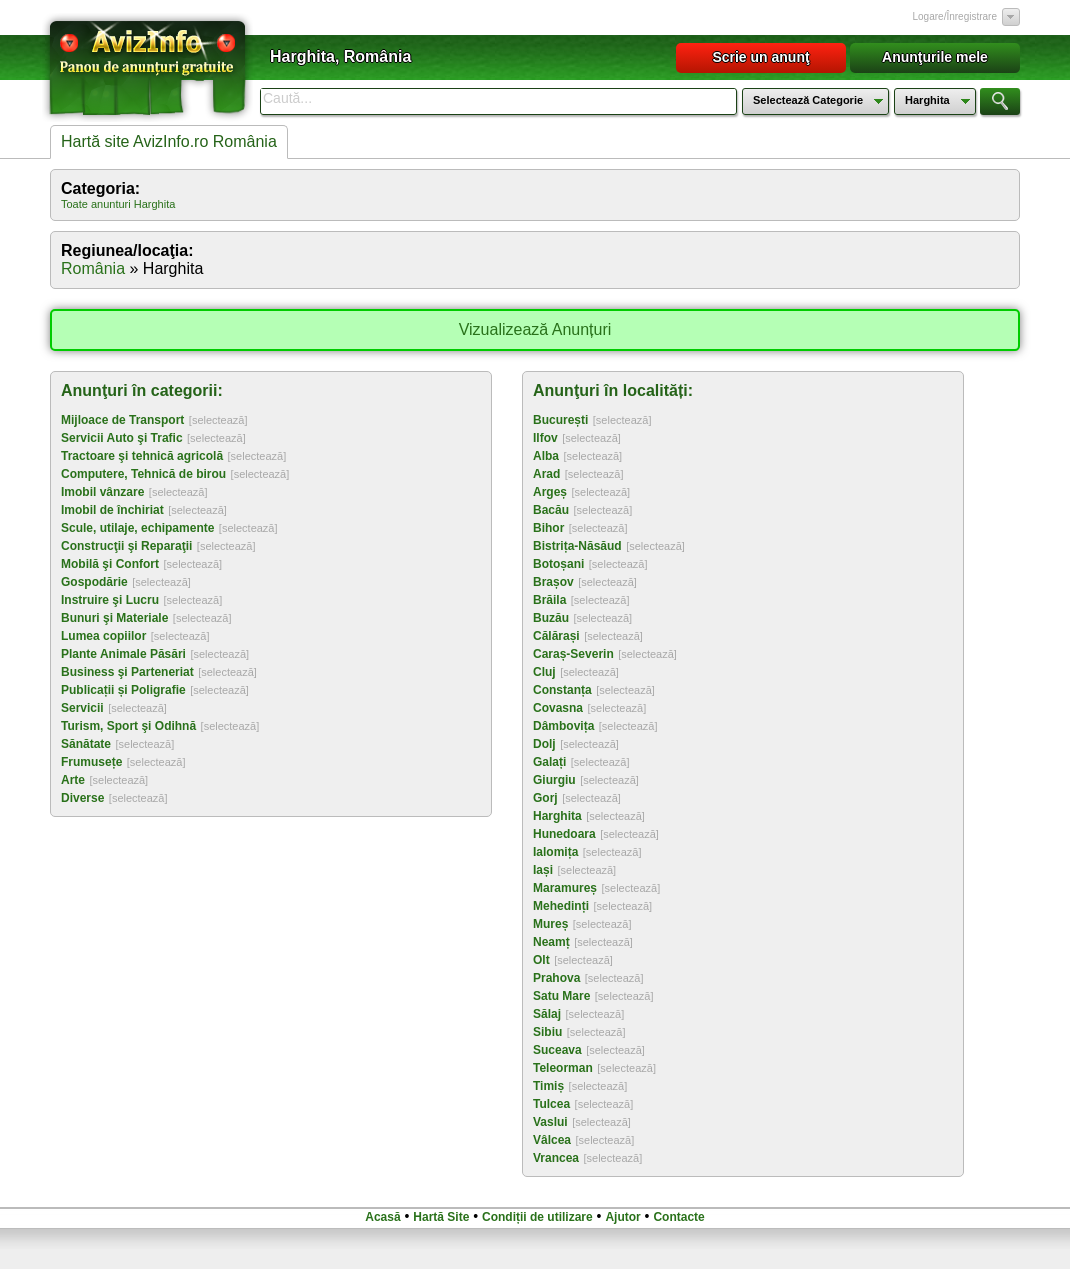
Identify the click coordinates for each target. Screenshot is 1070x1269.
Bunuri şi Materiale (114, 618)
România (93, 268)
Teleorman (563, 1068)
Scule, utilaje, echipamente (137, 528)
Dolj (544, 744)
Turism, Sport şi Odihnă (128, 726)
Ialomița (555, 852)
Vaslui (550, 1122)
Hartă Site (441, 1217)
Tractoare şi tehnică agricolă (142, 456)
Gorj (545, 798)
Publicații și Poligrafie (123, 690)
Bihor (548, 528)
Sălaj (547, 1014)
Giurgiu (554, 780)
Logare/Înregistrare (955, 16)
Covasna (558, 708)
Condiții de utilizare (537, 1217)
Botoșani (558, 564)
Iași (543, 870)
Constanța (562, 690)
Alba (546, 456)
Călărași (556, 636)
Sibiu (547, 1032)
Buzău (551, 618)
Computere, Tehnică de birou (143, 474)
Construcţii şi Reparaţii (126, 546)
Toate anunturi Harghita (118, 204)
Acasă (382, 1217)
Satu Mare (561, 996)
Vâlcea (552, 1140)
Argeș (550, 492)
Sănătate (86, 744)
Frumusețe (91, 762)
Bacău (551, 510)
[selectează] (218, 420)
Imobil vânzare (102, 492)
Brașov (553, 582)
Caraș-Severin (573, 654)
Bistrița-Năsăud (577, 546)
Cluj (544, 672)
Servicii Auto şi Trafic (122, 438)
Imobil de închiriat (112, 510)
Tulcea (551, 1104)
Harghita (557, 816)
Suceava (557, 1050)
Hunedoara (564, 834)
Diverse (82, 798)
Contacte (678, 1217)
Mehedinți (561, 906)
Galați (549, 762)
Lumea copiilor (103, 636)
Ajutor (622, 1217)
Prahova (556, 978)
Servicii (82, 708)
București (560, 420)
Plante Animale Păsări (123, 654)
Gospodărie (94, 582)
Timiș (548, 1086)
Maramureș (565, 888)
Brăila (549, 600)
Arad (546, 474)
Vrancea (556, 1158)
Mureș (550, 924)
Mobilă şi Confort (110, 564)
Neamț (551, 942)
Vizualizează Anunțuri (535, 329)
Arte (73, 780)
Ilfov (545, 438)
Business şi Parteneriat (127, 672)
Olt (541, 960)
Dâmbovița (563, 726)
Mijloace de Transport (122, 420)
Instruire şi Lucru (110, 600)
